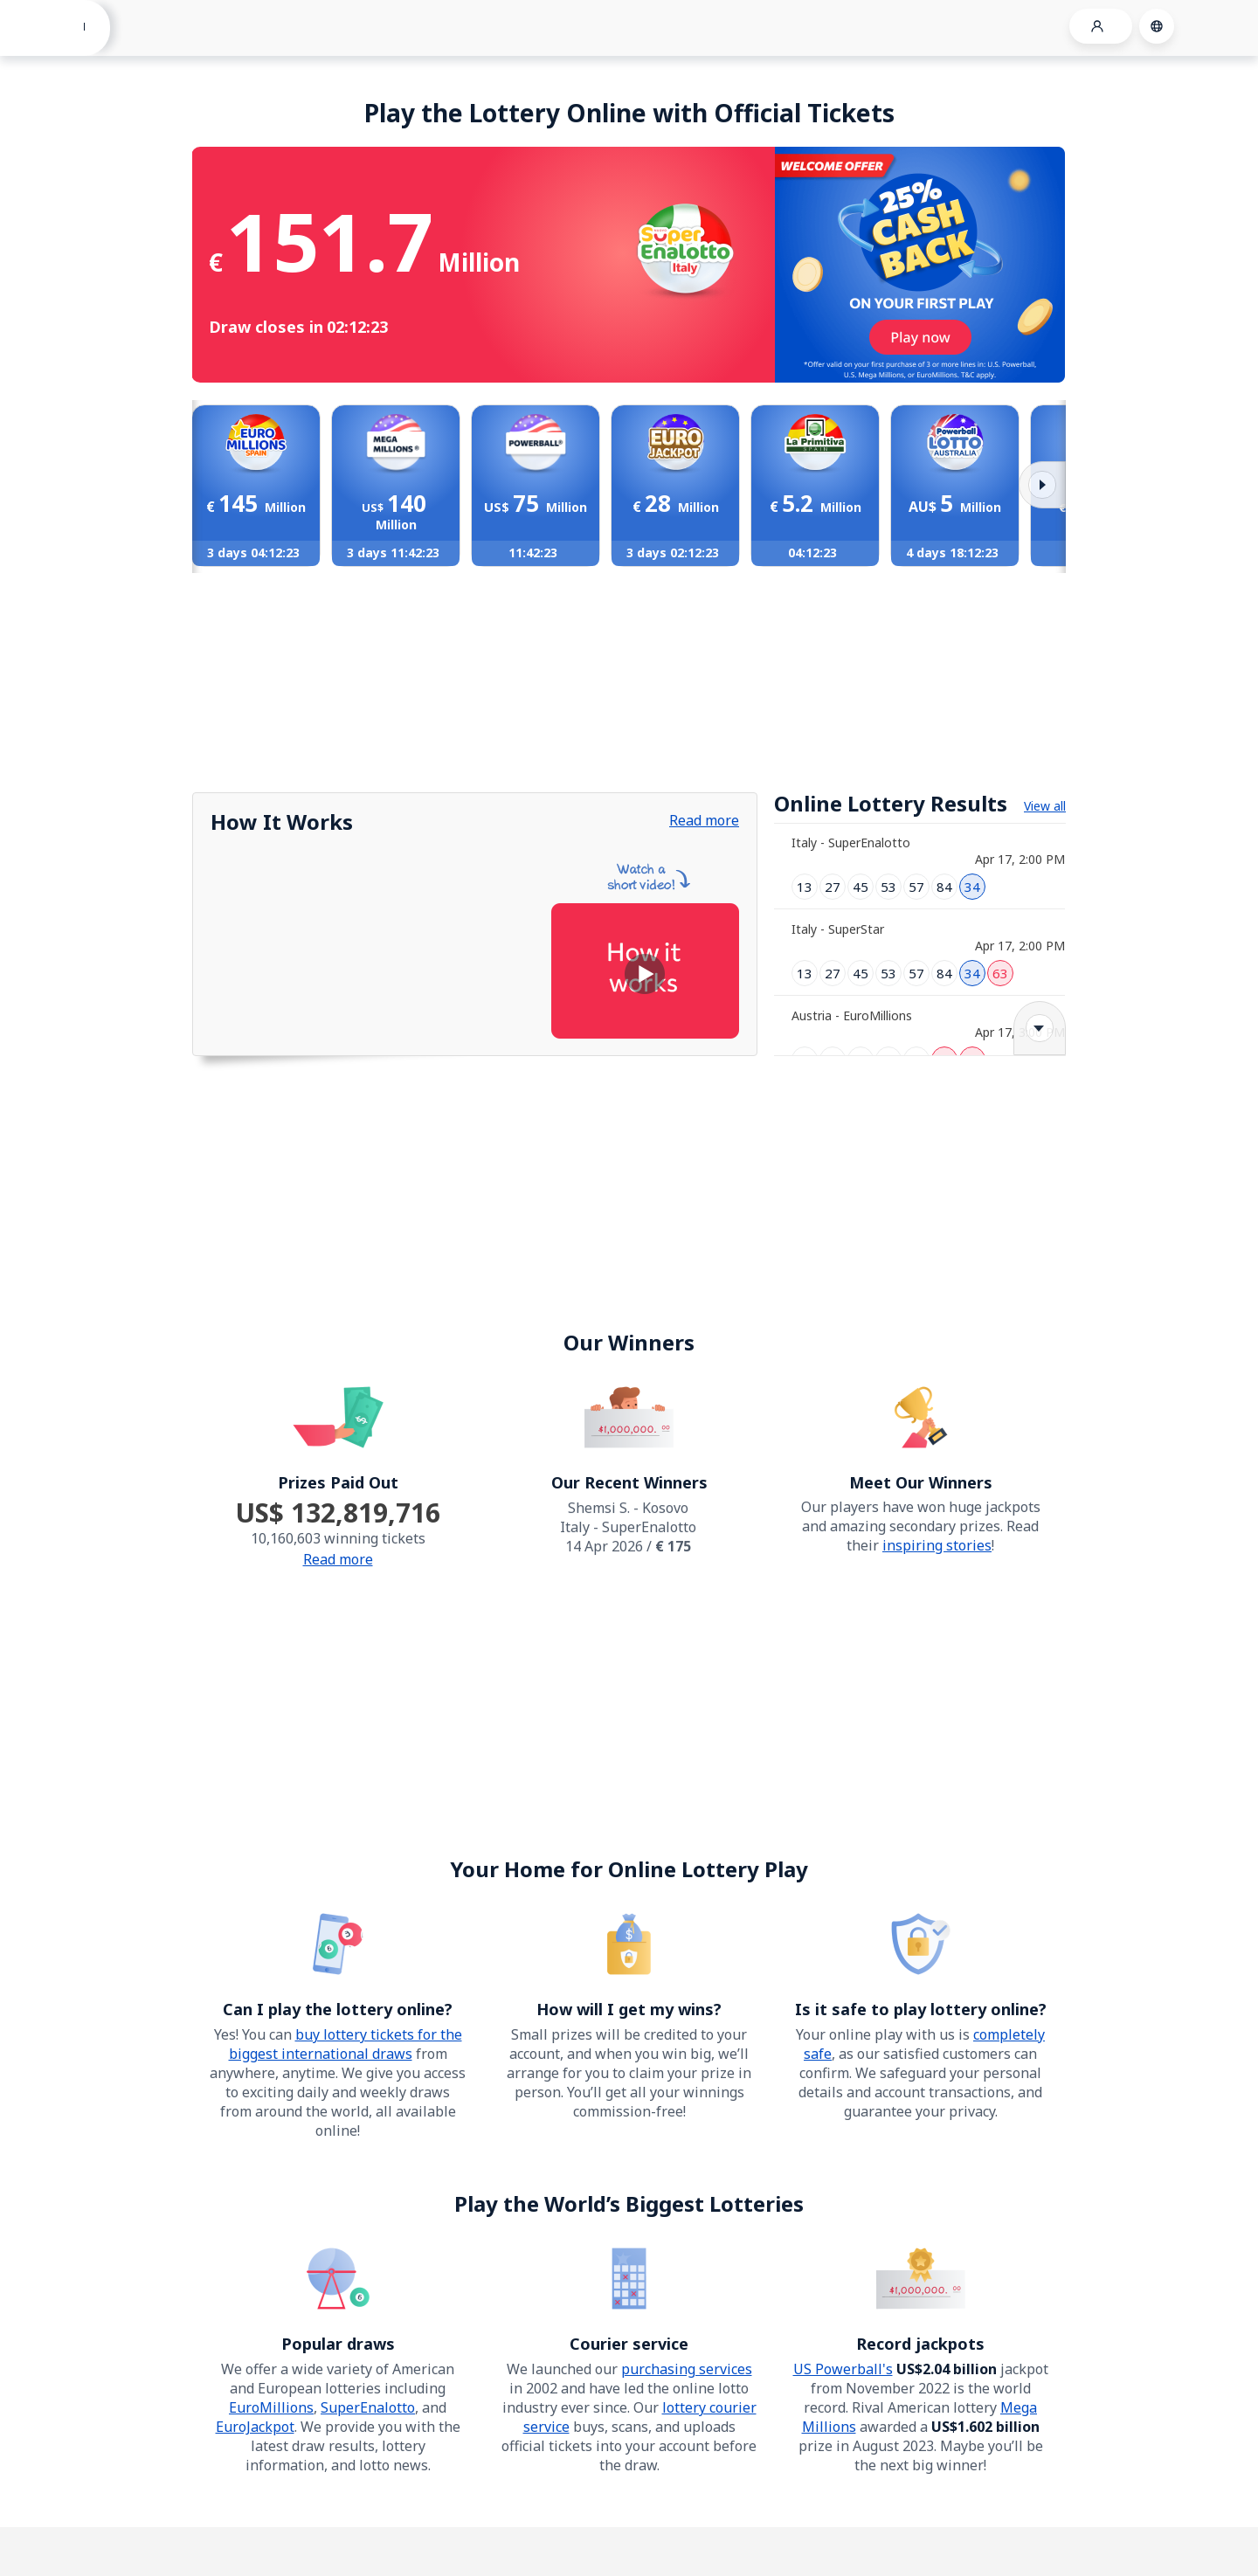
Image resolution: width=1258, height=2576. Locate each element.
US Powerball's (843, 2369)
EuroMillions (271, 2407)
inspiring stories (937, 1545)
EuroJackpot (255, 2426)
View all (1045, 806)
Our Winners (629, 1342)
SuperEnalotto (368, 2407)
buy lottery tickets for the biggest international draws (345, 2044)
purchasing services (686, 2369)
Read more (704, 820)
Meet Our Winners (920, 1482)
